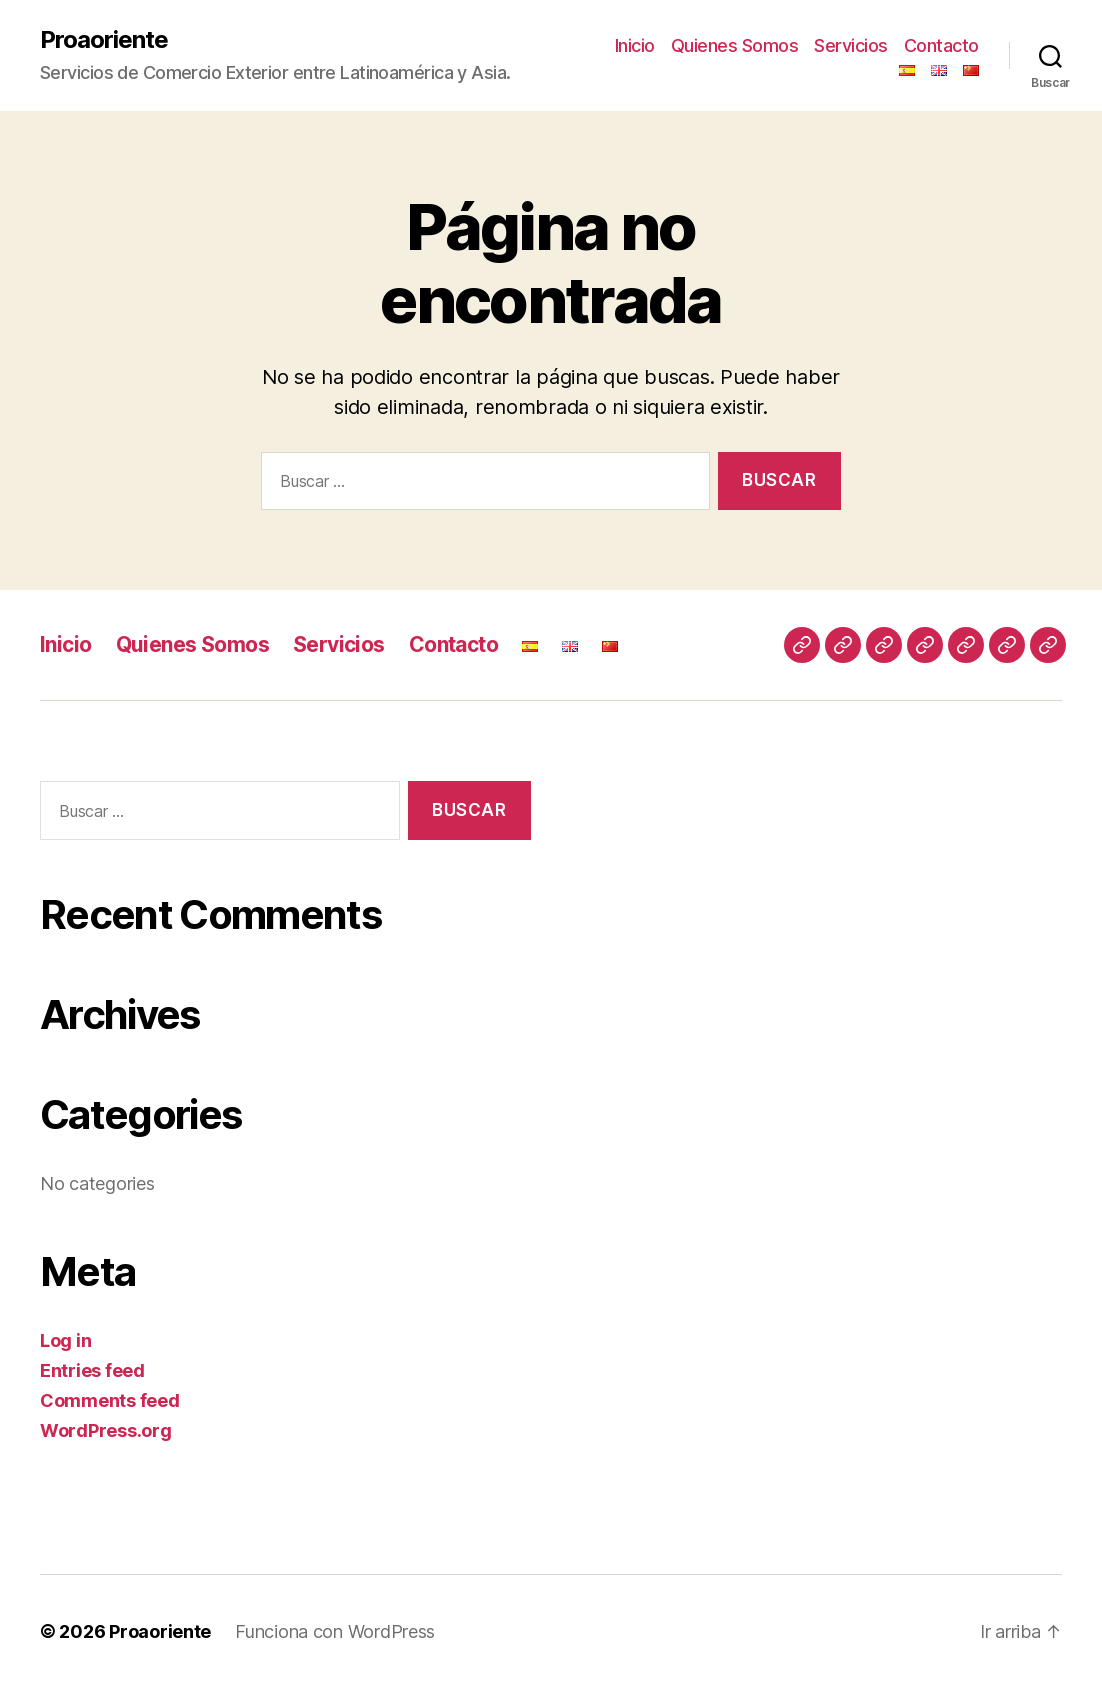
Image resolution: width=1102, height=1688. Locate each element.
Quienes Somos (735, 45)
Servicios (851, 45)
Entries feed (92, 1370)
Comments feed (110, 1400)
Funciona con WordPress (335, 1631)
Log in (65, 1340)
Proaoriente (104, 40)
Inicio (635, 45)
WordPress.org (106, 1430)
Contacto (941, 45)
